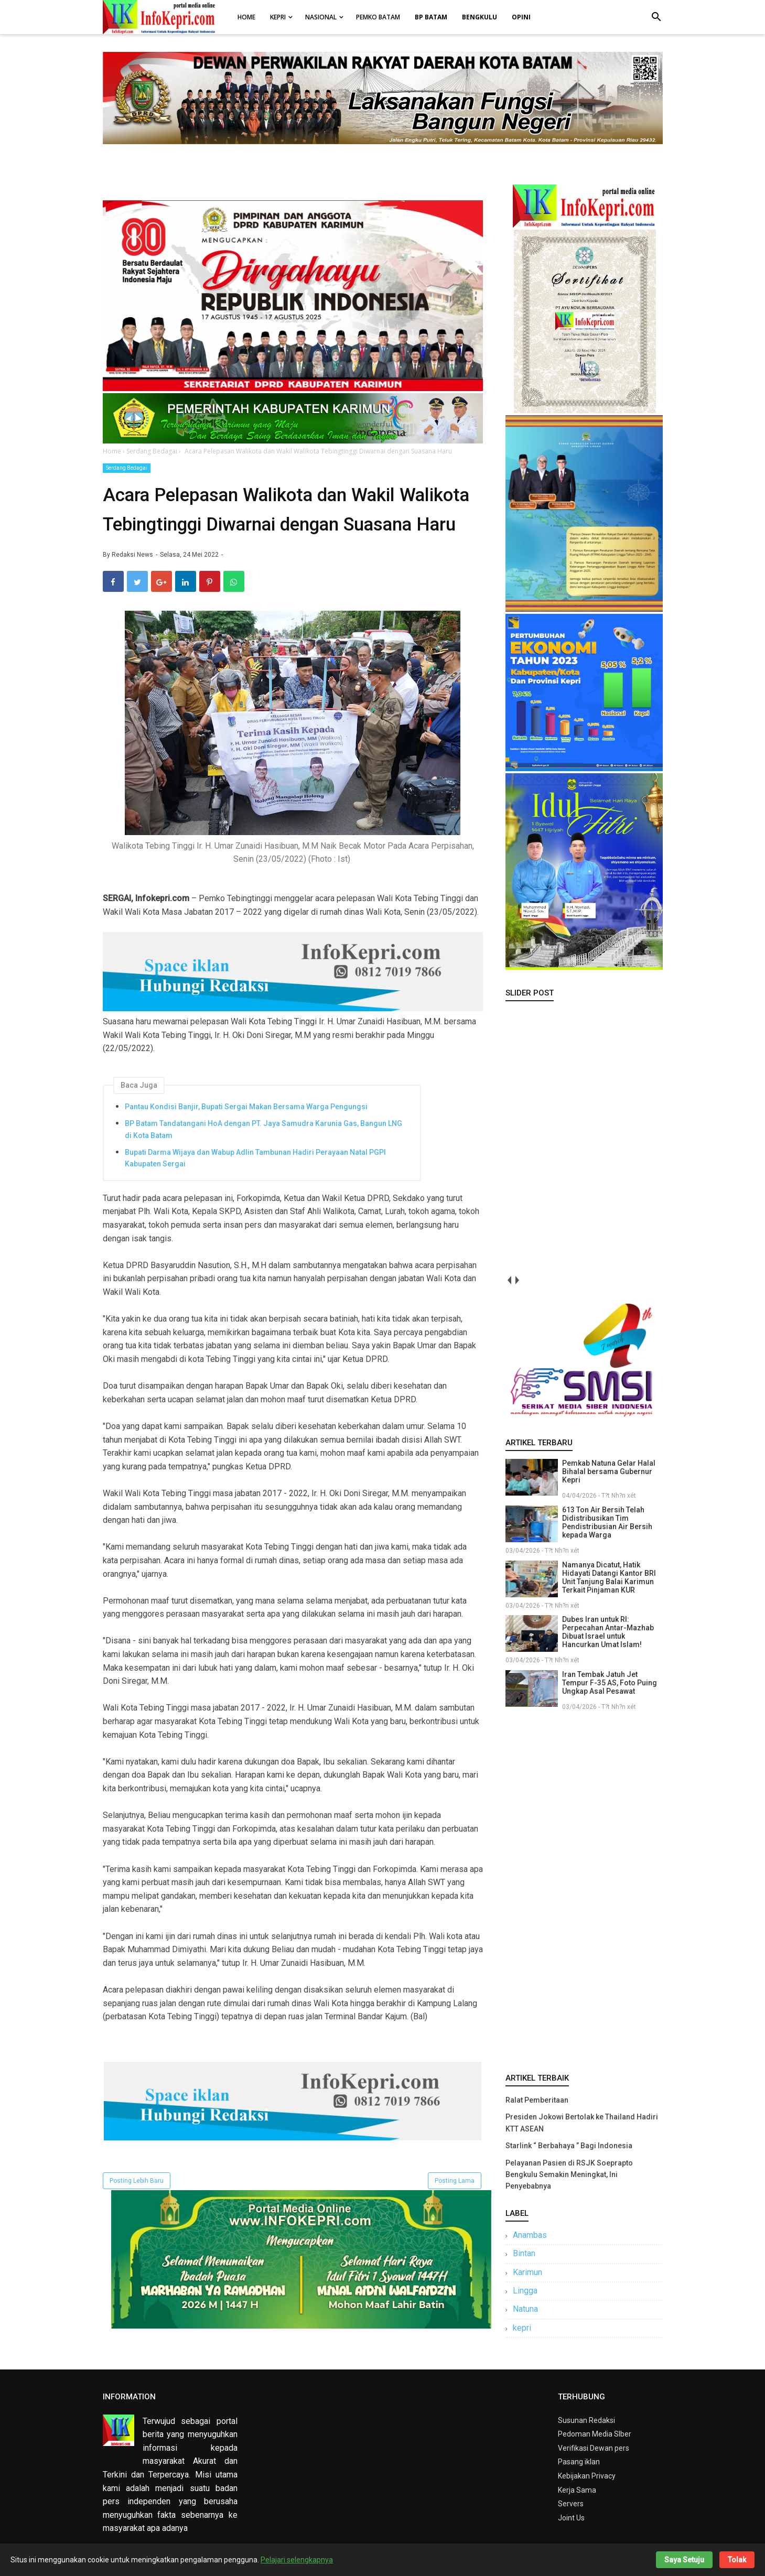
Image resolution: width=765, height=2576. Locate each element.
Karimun (527, 2272)
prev (509, 1280)
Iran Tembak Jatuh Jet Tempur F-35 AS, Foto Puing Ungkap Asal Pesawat (609, 1682)
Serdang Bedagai (126, 468)
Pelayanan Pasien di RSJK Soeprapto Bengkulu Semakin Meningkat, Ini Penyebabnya (569, 2175)
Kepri (278, 17)
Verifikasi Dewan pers (593, 2448)
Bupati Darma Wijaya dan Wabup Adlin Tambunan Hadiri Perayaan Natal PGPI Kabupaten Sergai (255, 1158)
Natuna (525, 2309)
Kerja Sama (577, 2490)
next (517, 1280)
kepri (522, 2328)
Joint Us (571, 2518)
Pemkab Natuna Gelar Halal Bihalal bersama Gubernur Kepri (608, 1471)
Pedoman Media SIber (594, 2434)
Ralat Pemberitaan (536, 2100)
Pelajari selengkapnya (297, 2560)
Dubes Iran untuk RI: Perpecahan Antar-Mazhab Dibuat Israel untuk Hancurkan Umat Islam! (608, 1632)
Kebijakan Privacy (587, 2476)
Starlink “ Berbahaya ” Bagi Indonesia (568, 2145)
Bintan (524, 2253)
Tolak (737, 2560)
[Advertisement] (584, 1890)
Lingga (525, 2291)
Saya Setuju (684, 2560)
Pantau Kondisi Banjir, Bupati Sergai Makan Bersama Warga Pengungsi (246, 1106)
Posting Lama (455, 2180)
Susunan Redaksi (586, 2420)
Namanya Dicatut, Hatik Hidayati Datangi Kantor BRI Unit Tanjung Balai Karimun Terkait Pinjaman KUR (609, 1577)
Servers (571, 2503)
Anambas (530, 2235)
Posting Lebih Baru (137, 2180)
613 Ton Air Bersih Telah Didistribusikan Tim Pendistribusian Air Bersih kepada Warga (607, 1522)
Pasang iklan (579, 2462)
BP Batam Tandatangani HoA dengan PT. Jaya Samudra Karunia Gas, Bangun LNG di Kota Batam (263, 1129)
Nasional (321, 17)
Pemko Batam (378, 17)
